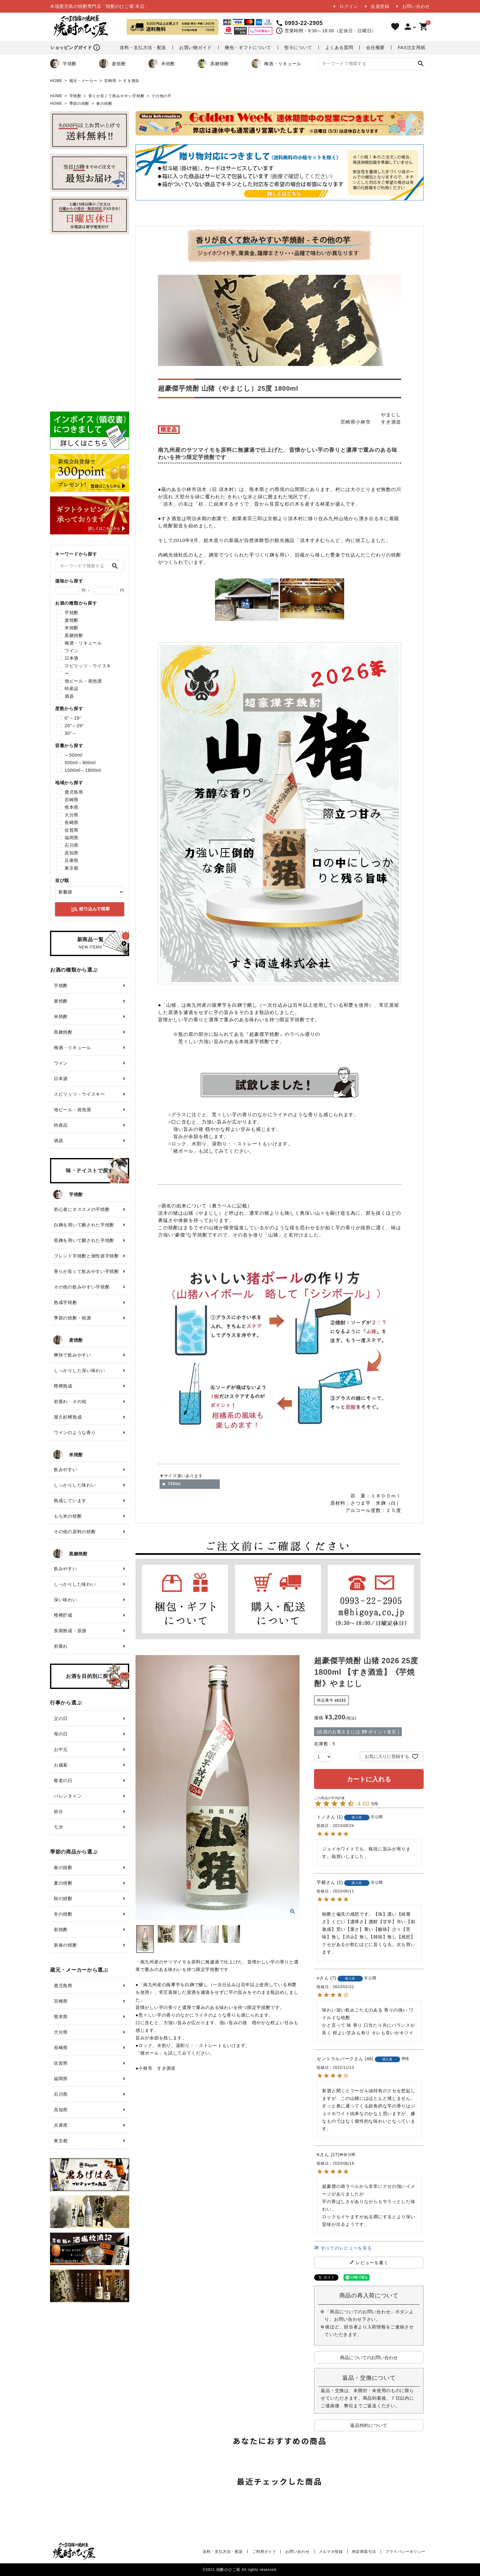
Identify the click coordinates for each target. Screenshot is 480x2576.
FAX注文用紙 (411, 47)
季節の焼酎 (79, 103)
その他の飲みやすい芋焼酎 (82, 1286)
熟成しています (70, 1500)
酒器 (69, 696)
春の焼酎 (104, 103)
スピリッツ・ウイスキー (88, 669)
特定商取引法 (364, 2551)
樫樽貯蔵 (63, 1615)
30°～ (71, 733)
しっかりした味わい (75, 1485)
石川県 (72, 845)
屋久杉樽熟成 (68, 1417)
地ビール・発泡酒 (83, 680)
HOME (56, 81)
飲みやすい (65, 1469)
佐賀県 (72, 830)
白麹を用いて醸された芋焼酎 (84, 1224)
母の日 (61, 1733)
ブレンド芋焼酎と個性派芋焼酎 (86, 1255)
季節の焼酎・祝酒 (72, 1317)
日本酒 (72, 658)
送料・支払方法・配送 (143, 47)
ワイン (72, 650)
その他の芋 (161, 96)
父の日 (61, 1718)
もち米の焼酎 (68, 1516)
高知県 (72, 852)
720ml (174, 1483)
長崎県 (72, 822)
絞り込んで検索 (90, 909)
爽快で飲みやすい (72, 1354)
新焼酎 (61, 1929)
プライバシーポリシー (405, 2551)
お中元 (61, 1749)
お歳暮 (61, 1764)
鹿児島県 (74, 792)
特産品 (72, 688)
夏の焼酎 (63, 1883)
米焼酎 (161, 63)
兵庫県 (72, 860)
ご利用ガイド (264, 2551)
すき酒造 (131, 81)
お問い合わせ (416, 6)
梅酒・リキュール (276, 63)
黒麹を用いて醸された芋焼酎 (84, 1240)
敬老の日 (63, 1780)
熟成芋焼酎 (65, 1302)
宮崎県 (110, 81)
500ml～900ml (80, 762)
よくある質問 (339, 47)
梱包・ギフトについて (248, 47)
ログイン (348, 6)
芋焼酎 (63, 63)
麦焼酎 (112, 63)
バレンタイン (68, 1795)
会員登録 (380, 6)
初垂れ (61, 1646)
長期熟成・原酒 (70, 1630)
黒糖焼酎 (213, 63)
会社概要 (375, 47)
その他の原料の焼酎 (75, 1531)
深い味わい (65, 1599)
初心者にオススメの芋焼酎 (82, 1209)
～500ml (73, 755)
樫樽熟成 (63, 1386)
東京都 (72, 868)
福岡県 (72, 837)
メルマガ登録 (331, 2551)
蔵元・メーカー (83, 81)
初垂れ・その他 (70, 1401)
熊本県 (72, 807)
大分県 (72, 814)
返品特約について (369, 2425)
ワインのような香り (75, 1432)
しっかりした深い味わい (79, 1370)
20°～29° (74, 725)
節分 (58, 1811)
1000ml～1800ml (83, 770)
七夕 (58, 1827)
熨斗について (298, 47)
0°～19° (73, 718)
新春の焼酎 (65, 1945)
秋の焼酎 (63, 1898)
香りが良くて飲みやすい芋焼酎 (116, 96)
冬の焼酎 (63, 1914)
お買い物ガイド (195, 47)
